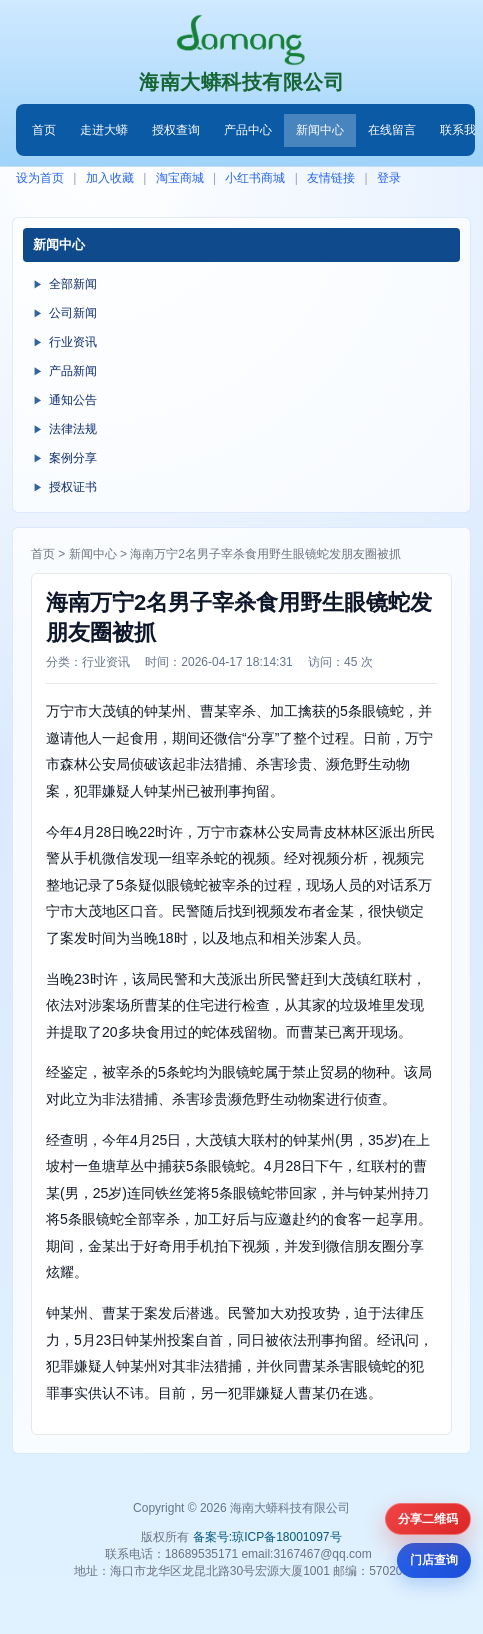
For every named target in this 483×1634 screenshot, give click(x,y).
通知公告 (73, 400)
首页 (44, 130)
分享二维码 (428, 1519)
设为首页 (40, 178)
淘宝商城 (180, 178)
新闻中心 (320, 130)
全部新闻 (73, 284)
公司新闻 (73, 313)
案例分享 (73, 458)
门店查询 (434, 1560)
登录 (389, 178)
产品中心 (248, 130)
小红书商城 (255, 178)
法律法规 (73, 429)
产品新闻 (73, 371)
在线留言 (392, 130)
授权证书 (73, 487)
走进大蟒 (104, 130)
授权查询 (176, 130)
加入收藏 (110, 178)
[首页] (241, 40)
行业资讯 (73, 342)
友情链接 (331, 178)
